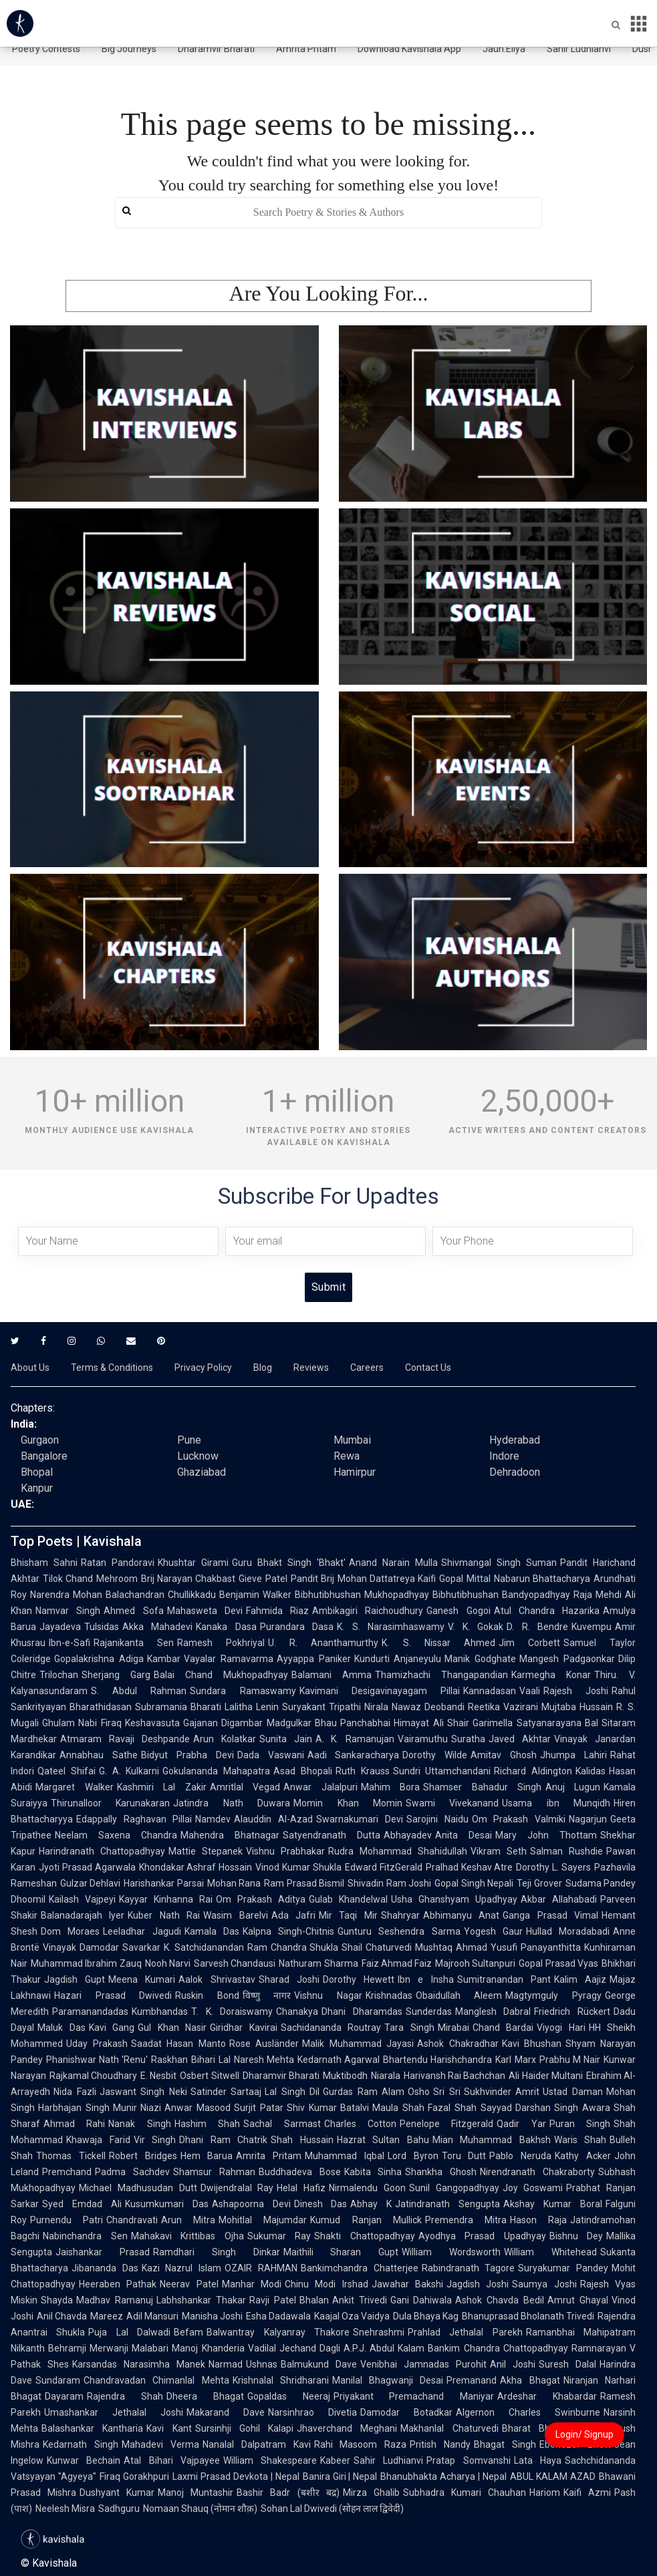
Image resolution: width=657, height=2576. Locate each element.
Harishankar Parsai (163, 1883)
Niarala (385, 2075)
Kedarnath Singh (80, 2444)
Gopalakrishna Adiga (99, 1658)
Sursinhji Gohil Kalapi (244, 2428)
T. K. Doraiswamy (232, 2011)
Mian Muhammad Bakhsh (491, 2139)
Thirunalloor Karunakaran (110, 1803)
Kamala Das (211, 1931)
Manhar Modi (251, 2284)
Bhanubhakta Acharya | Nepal (443, 2476)
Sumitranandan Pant (504, 1979)
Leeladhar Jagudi (141, 1931)
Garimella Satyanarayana (527, 1723)
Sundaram (57, 2380)
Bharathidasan (101, 1707)
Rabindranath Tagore (468, 2268)
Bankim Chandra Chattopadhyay (497, 2348)
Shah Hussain (302, 2139)
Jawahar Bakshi (407, 2284)
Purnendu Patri (66, 2220)
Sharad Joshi (289, 1979)
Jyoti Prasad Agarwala (87, 1867)
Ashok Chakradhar (458, 2043)
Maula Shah (398, 2107)
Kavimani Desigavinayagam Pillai (379, 1690)
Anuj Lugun (573, 1787)
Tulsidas (101, 1626)
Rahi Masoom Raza (360, 2444)
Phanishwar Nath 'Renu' (97, 2059)
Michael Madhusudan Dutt (138, 2188)
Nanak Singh (139, 2123)
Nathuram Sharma (318, 1963)
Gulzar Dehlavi (90, 1883)
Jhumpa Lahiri (573, 1755)
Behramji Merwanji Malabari (108, 2348)
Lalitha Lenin (252, 1707)
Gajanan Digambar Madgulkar (247, 1723)
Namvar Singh (67, 1610)
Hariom (544, 2492)
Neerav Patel (189, 2284)
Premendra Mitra (466, 2220)
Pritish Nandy (440, 2444)
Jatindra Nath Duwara (231, 1803)
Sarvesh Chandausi (234, 1963)
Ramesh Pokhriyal (221, 1642)
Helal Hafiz (301, 2188)
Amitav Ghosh (504, 1755)
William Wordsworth (451, 2252)
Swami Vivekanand (452, 1803)
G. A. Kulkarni (129, 1771)
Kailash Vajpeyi (82, 1899)
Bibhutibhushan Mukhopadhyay (362, 1594)
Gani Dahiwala (421, 2300)
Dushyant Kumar (117, 2492)
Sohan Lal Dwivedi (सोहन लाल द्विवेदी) (332, 2508)
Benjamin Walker (255, 1594)
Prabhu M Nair (569, 2059)
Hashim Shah (207, 2123)
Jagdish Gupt (74, 1979)
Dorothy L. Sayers (553, 1867)
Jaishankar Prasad (102, 2252)
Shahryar (400, 1915)
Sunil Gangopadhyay (454, 2188)
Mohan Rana (234, 1883)
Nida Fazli (74, 2091)
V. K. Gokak (475, 1626)
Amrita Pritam (306, 48)
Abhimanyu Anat (461, 1915)
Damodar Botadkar (406, 2412)
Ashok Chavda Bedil (499, 2300)
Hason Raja (538, 2220)
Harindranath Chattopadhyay (102, 1851)
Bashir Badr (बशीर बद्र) (288, 2492)
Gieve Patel (263, 1578)
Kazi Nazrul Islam (181, 2268)
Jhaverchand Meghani (347, 2428)
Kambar (163, 1658)
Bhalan (314, 2300)
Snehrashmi (378, 2332)
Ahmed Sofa (133, 1610)
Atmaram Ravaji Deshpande (125, 1739)
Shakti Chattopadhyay (364, 2236)
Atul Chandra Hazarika (547, 1610)
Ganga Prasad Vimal (550, 1915)
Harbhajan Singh (74, 2107)
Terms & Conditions (112, 1367)
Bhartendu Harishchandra (437, 2059)
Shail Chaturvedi (377, 1947)
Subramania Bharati (178, 1707)
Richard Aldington (533, 1771)
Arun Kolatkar (224, 1739)
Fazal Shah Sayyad (469, 2107)
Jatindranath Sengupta (447, 2204)
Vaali (529, 1690)
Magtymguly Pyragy (553, 1995)
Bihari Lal (210, 2059)
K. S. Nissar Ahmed (438, 1642)
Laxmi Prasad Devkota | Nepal (235, 2476)
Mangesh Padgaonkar (567, 1658)
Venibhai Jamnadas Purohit (423, 2364)
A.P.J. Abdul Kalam (384, 2348)
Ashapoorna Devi (251, 2204)
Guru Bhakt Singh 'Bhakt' (289, 1562)
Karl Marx (515, 2059)
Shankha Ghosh (441, 2171)
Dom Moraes (70, 1931)
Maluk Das (61, 2027)
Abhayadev (408, 1835)
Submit (328, 1287)
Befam (188, 2332)
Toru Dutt (464, 2155)
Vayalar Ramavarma (228, 1658)
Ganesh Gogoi (458, 1610)
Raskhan (169, 2059)
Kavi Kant (168, 2428)
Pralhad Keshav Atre (469, 1867)
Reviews (311, 1367)
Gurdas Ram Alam (363, 2091)
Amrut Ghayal (577, 2300)
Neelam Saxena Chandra (116, 1835)
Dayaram (64, 2396)
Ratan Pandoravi (117, 1562)
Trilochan (58, 1674)
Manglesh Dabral (493, 2011)
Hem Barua (206, 2155)
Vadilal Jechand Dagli (294, 2348)
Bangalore (44, 1456)
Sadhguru (119, 2508)
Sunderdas (429, 2011)
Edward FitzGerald (383, 1867)
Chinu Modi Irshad (326, 2284)
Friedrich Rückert (572, 2011)
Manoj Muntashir (195, 2492)
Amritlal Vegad (245, 1787)
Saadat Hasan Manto (178, 2043)
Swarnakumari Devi (359, 1819)
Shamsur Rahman (214, 2171)
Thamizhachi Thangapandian (441, 1674)
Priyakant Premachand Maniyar (414, 2396)
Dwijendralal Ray (237, 2188)
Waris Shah (580, 2139)
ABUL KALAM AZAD (553, 2476)
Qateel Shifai (66, 1771)
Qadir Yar (521, 2123)
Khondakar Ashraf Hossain (196, 1867)
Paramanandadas (90, 2011)
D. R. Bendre (537, 1626)
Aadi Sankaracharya (353, 1755)
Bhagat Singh (505, 2444)
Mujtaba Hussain (577, 1707)
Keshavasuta (152, 1723)
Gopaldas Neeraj (288, 2396)
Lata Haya (537, 2460)
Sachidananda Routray (331, 2027)
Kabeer (335, 2460)
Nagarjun (588, 1819)
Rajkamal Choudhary (93, 2075)
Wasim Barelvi (235, 1915)
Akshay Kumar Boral (552, 2204)
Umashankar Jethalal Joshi (113, 2412)
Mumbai (352, 1440)
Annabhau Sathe (98, 1755)
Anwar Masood (197, 2107)
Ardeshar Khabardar (547, 2396)
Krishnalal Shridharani (281, 2380)
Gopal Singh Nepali (473, 1883)
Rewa (347, 1456)
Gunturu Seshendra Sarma (399, 1931)
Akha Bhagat (529, 2380)
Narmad (226, 2364)
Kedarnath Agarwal (338, 2059)
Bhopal (37, 1472)
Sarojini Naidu (437, 1819)
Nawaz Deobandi (428, 1707)
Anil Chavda (62, 2316)
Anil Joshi (512, 2364)
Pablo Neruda (520, 2155)
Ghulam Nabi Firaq (82, 1723)
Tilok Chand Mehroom (90, 1578)
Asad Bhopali (302, 1771)
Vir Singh (155, 2139)
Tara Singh (409, 2027)
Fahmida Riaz (277, 1610)
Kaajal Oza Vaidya (352, 2316)
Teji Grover (539, 1883)
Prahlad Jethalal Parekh (465, 2332)
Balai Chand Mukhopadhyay (221, 1674)
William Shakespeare (270, 2460)
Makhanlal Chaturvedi (449, 2428)
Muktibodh (345, 2075)
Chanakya (297, 2011)
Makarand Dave (225, 2412)
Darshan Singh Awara (562, 2107)
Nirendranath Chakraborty (537, 2171)
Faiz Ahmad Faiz (397, 1963)
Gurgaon (40, 1440)
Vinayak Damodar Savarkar (101, 1947)
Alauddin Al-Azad (273, 1819)
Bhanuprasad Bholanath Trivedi (528, 2316)
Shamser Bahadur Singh (482, 1787)
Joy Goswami (533, 2188)
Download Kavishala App (409, 48)
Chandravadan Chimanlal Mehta (156, 2380)
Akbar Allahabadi (559, 1899)
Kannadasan (489, 1690)
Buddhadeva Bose (300, 2171)
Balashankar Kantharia (92, 2428)
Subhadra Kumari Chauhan (464, 2492)
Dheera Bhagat (205, 2396)
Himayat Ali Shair (431, 1723)
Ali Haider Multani (545, 2075)
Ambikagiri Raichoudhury (367, 1610)
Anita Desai (463, 1835)
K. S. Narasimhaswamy (390, 1626)
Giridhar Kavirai (243, 2027)
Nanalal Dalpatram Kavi (257, 2444)
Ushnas (261, 2364)
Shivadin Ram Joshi (389, 1883)
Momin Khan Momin (347, 1803)
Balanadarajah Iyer (82, 1915)
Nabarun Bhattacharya (542, 1578)
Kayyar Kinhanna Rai (166, 1899)
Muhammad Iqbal (344, 2155)
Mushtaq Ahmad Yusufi (466, 1947)
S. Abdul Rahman (138, 1690)
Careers (367, 1367)
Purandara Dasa (297, 1626)
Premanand (471, 2380)
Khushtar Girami (193, 1562)
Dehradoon (514, 1472)
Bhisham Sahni (44, 1562)
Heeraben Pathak (117, 2284)
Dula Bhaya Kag (425, 2316)
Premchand (67, 2171)
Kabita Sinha (373, 2171)
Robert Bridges (143, 2155)
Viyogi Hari (561, 2027)
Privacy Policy (203, 1367)
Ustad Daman (573, 2091)
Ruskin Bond (207, 1995)
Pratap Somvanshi (468, 2460)
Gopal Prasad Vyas (558, 1963)
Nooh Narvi (167, 1963)
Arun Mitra (188, 2220)
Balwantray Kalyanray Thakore (278, 2332)
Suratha (468, 1739)
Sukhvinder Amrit (502, 2091)
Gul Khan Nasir (172, 2027)
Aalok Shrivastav (216, 1979)
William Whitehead (550, 2252)
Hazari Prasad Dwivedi (113, 1995)
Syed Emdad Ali (82, 2204)
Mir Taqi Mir (348, 1915)
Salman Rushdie (566, 1851)
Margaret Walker (74, 1787)
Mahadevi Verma (160, 2444)
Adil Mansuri (152, 2316)
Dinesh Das (321, 2204)
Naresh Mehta (264, 2059)
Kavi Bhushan (532, 2043)
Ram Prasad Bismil (304, 1883)
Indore (504, 1456)
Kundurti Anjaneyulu (398, 1658)
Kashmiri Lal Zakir (162, 1787)
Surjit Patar (258, 2107)
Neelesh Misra (65, 2508)
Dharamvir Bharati (216, 48)
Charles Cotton (360, 2123)
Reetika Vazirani (503, 1707)
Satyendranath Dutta (331, 1835)
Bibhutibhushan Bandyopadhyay (501, 1594)
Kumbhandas (160, 2011)
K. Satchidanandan (204, 1947)
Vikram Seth (499, 1851)
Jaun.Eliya (504, 48)
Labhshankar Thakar (201, 2300)
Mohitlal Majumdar (263, 2220)
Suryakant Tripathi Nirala (335, 1707)
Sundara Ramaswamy (242, 1690)
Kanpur (37, 1488)
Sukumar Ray (279, 2236)
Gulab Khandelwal (348, 1899)
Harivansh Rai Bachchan (454, 2075)
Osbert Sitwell (209, 2075)
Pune (189, 1440)
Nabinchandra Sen (85, 2236)
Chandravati (132, 2220)
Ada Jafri (293, 1915)
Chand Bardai (503, 2027)
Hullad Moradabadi (568, 1931)
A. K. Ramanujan (355, 1739)
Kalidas (590, 1771)
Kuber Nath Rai (164, 1915)
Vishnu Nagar (328, 1995)
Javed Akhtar (520, 1739)
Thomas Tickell (71, 2155)
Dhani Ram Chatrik (223, 2139)
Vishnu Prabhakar (285, 1851)
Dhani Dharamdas (361, 2011)
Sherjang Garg (116, 1674)
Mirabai (453, 2027)
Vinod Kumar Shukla (298, 1867)
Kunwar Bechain (83, 2460)
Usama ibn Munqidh (556, 1803)
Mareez (106, 2316)
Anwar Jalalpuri (320, 1787)
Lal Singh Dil (292, 2091)
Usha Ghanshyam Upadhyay (454, 1899)
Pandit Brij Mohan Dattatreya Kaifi (363, 1578)
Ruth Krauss (363, 1771)
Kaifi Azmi (587, 2492)
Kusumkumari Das (167, 2204)
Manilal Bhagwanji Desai (388, 2380)
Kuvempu (591, 1626)
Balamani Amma (331, 1674)
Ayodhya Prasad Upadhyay (482, 2236)
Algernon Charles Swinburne (528, 2412)
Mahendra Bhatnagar (229, 1835)
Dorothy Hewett (358, 1979)
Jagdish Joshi (477, 2284)
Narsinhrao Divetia (312, 2412)
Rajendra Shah (125, 2396)
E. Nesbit (158, 2075)
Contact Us (428, 1367)
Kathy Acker (583, 2155)
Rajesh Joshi (575, 1690)
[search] (328, 212)
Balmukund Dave (319, 2364)
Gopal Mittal (464, 1578)
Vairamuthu (423, 1739)
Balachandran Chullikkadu (161, 1594)
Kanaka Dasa (226, 1626)
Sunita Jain (285, 1739)
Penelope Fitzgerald (446, 2123)
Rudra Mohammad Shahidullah (397, 1851)
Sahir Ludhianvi (579, 48)
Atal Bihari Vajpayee (172, 2460)
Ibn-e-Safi (69, 1642)
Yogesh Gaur (493, 1931)
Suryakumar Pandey (563, 2268)
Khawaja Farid (98, 2139)
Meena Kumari (141, 1979)
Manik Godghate (480, 1658)
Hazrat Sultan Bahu (383, 2139)
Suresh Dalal (567, 2364)
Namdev (213, 1819)
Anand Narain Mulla (393, 1562)
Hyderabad (514, 1440)
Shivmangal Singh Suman (499, 1562)
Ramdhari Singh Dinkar (216, 2252)
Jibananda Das (105, 2268)
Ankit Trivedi (359, 2300)
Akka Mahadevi (157, 1626)
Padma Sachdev (132, 2171)
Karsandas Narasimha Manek (138, 2364)
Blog (262, 1367)
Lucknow (198, 1456)
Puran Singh (579, 2123)
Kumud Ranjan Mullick (365, 2220)
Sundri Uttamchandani (442, 1771)
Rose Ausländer (264, 2043)
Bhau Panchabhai (352, 1723)
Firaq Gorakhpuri (134, 2476)
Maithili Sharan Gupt (341, 2252)
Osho (419, 2091)
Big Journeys (129, 48)
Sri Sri (447, 2091)
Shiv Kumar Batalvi (328, 2107)
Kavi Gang (112, 2027)
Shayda (57, 2300)
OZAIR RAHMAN (261, 2268)
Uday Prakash (97, 2043)
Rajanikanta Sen (134, 1642)
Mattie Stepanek (205, 1851)
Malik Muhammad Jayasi (358, 2043)
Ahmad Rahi (74, 2123)
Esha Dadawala (278, 2316)
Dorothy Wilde (434, 1755)
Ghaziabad (201, 1472)
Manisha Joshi (212, 2316)
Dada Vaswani (270, 1755)
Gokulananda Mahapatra (216, 1771)
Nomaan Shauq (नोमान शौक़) (200, 2508)
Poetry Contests (46, 48)
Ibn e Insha (425, 1979)
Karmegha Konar (551, 1674)
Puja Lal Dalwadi (129, 2332)
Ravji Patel (272, 2300)
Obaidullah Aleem (459, 1995)
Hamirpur (355, 1472)
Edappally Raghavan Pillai (134, 1819)
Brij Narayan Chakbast (188, 1578)
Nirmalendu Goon (367, 2188)
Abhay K (371, 2204)
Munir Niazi (137, 2107)
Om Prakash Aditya (260, 1899)
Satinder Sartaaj (226, 2091)
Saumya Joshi (544, 2284)
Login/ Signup (584, 2434)
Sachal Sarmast (281, 2123)
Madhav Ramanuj (114, 2300)
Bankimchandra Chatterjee (359, 2268)
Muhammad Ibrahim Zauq (86, 1963)
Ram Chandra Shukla (293, 1947)
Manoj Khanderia (208, 2348)
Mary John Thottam (546, 1835)
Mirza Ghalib (371, 2492)
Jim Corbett (529, 1642)
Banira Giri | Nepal (340, 2476)
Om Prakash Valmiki (518, 1819)
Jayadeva (60, 1626)
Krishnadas (389, 1995)
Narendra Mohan (66, 1594)
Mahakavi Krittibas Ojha (187, 2236)
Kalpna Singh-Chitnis (288, 1931)
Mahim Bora (390, 1787)
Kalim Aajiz (580, 1979)
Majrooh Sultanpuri (475, 1963)
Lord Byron (413, 2155)
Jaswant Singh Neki (143, 2091)
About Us (30, 1367)
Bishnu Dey (576, 2236)
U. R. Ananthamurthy (323, 1642)
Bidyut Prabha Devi (187, 1755)
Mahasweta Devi (205, 1610)
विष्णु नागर (267, 1995)
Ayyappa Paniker (314, 1658)
